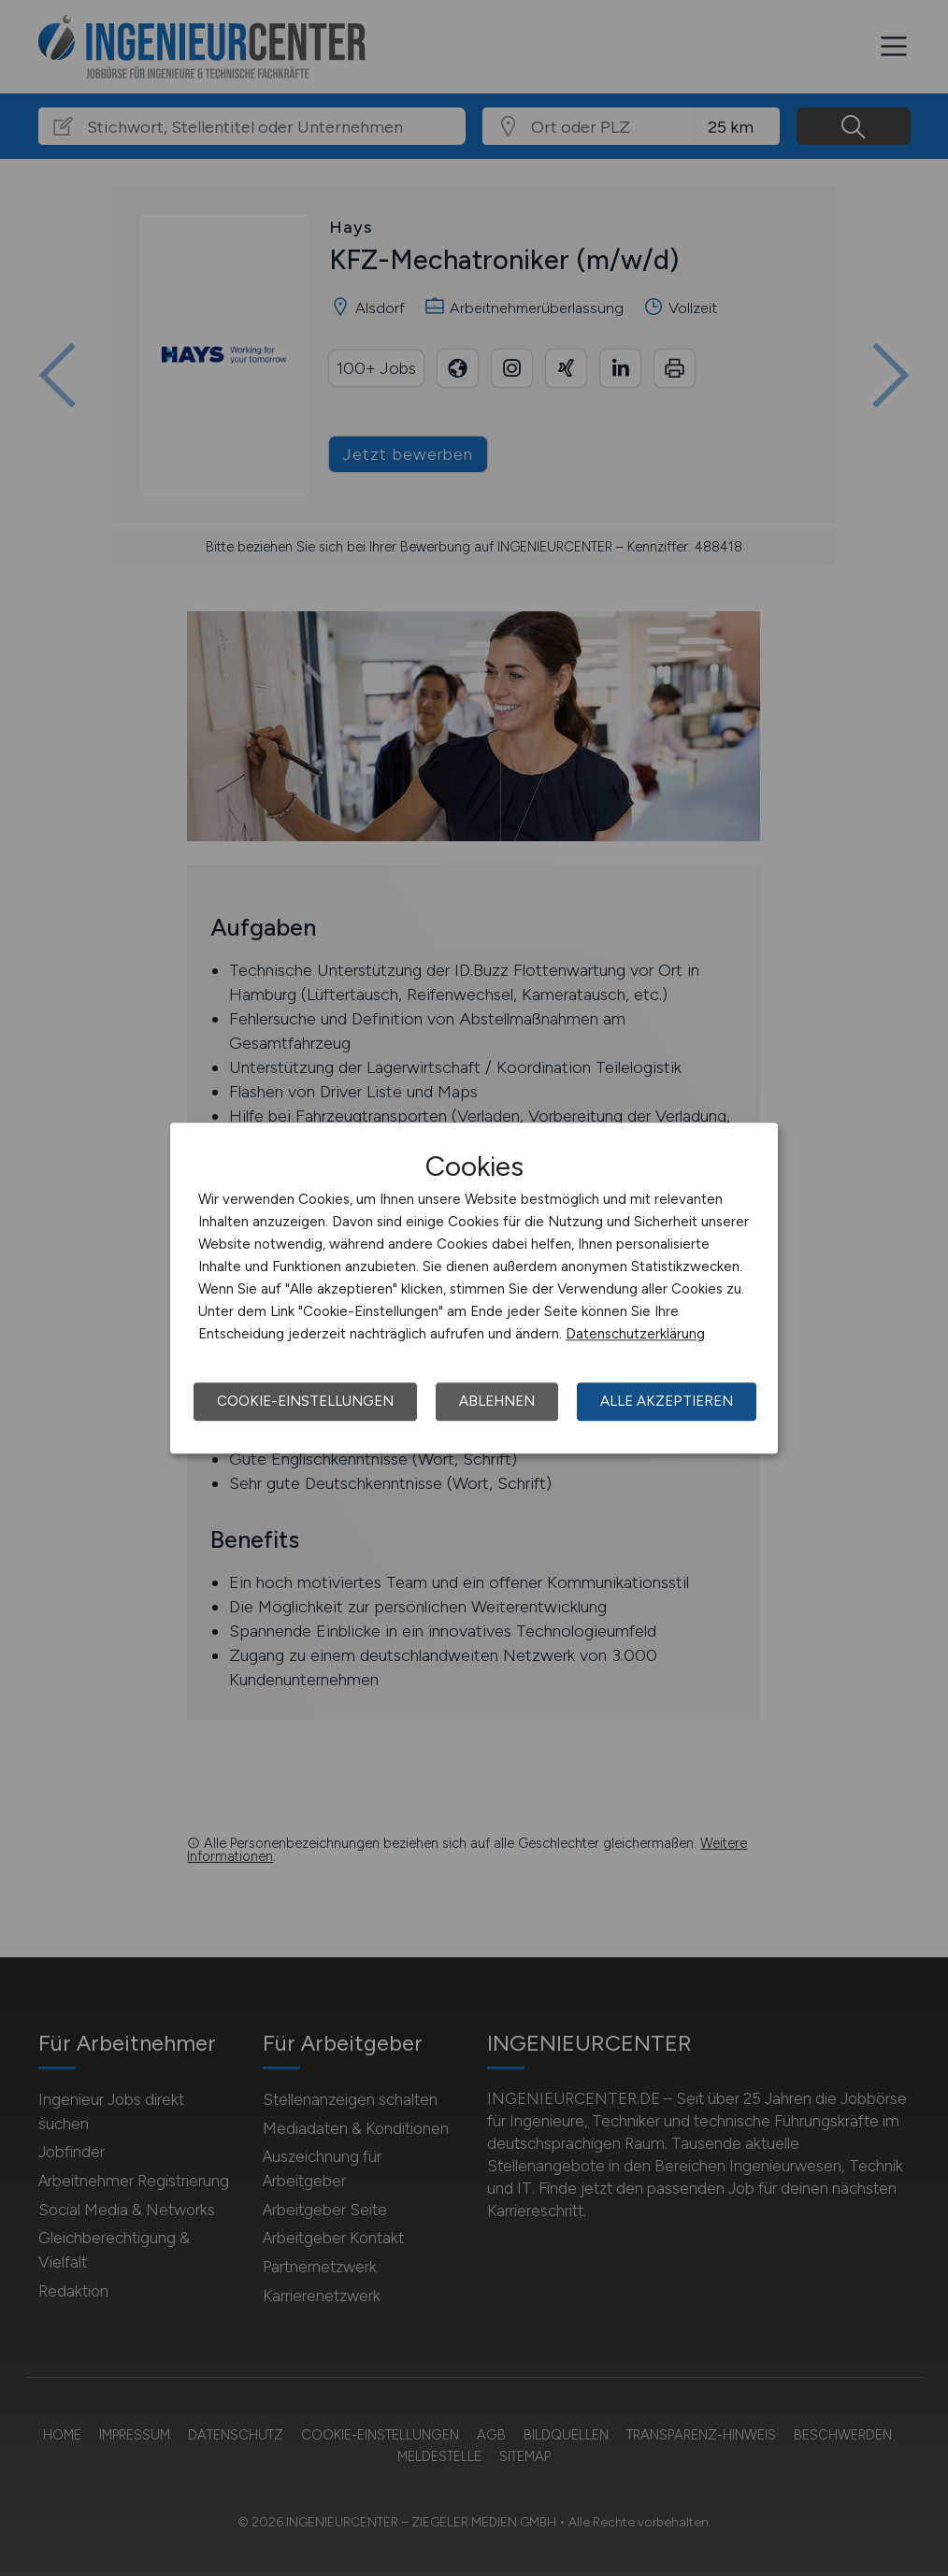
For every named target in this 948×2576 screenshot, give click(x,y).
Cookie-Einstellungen (305, 1401)
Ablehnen (497, 1401)
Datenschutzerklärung (635, 1333)
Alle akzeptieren (666, 1401)
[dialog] (474, 1288)
